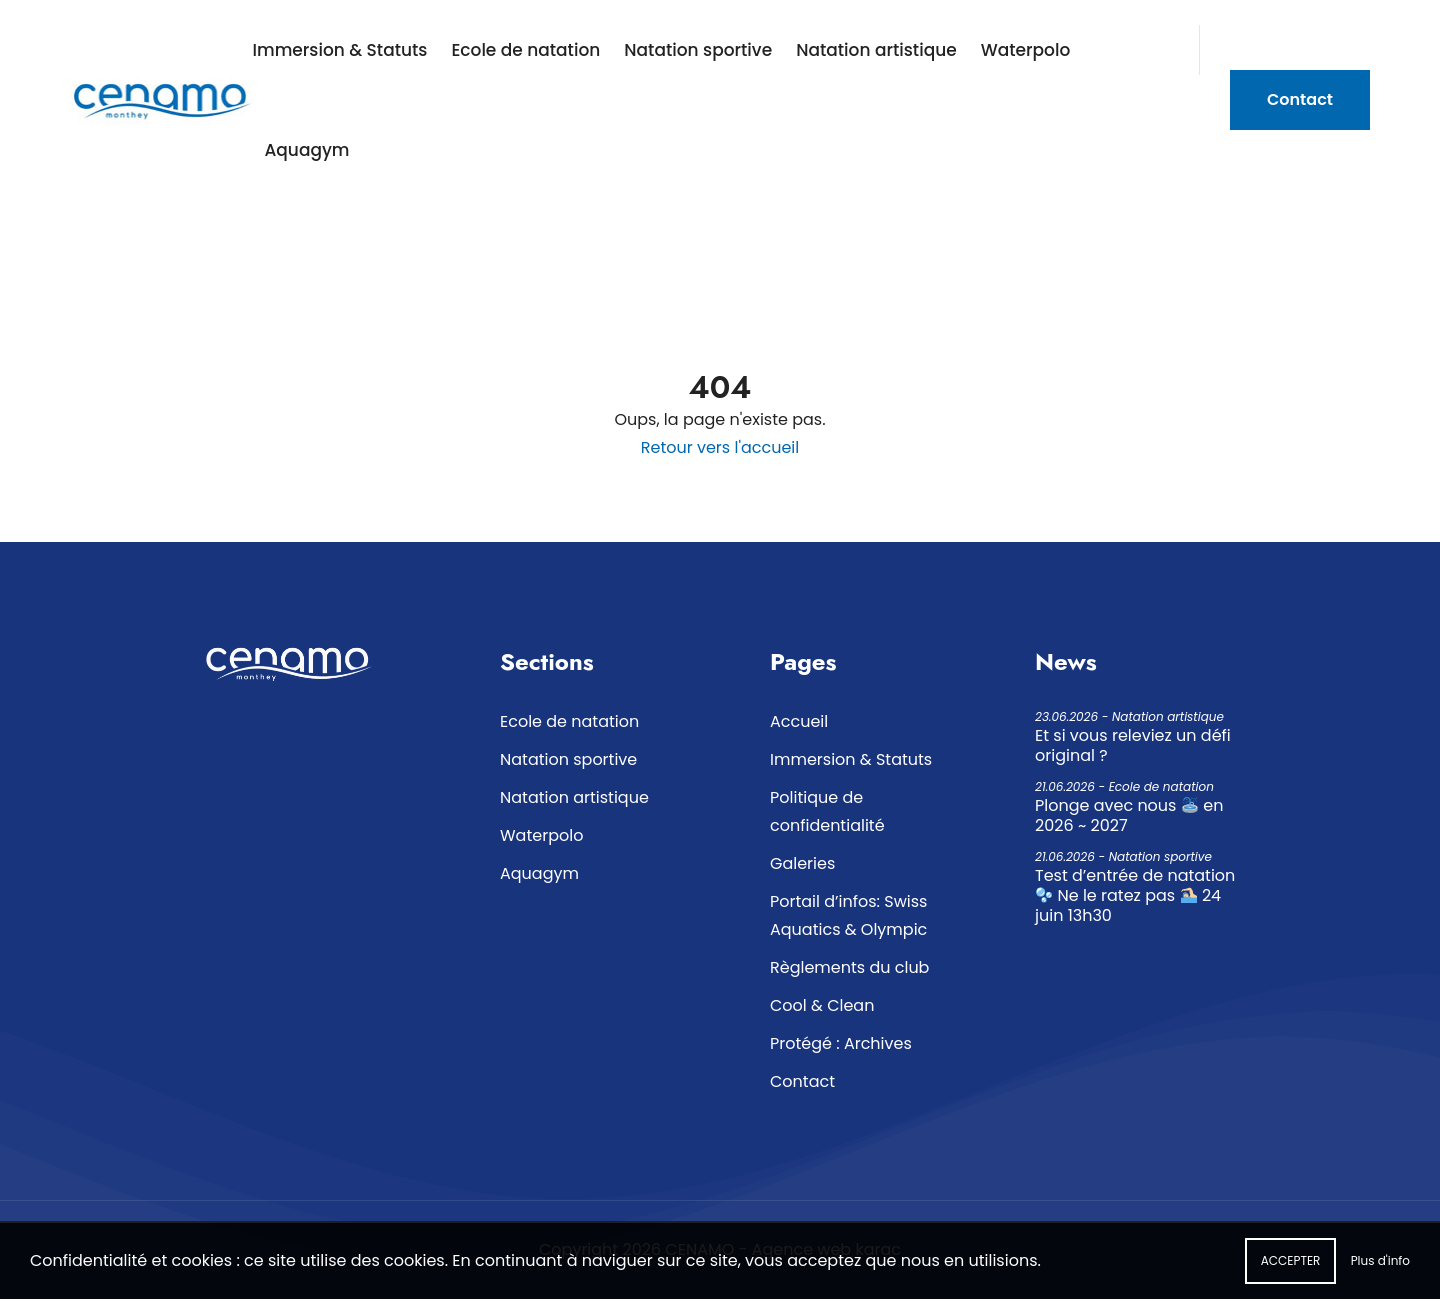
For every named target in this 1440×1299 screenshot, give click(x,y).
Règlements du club (849, 967)
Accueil (799, 721)
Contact (1300, 99)
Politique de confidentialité (827, 811)
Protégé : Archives (841, 1043)
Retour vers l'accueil (720, 447)
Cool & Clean (822, 1005)
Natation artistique (876, 50)
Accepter (1291, 1268)
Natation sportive (698, 50)
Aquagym (306, 150)
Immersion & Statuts (339, 50)
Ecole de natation (525, 50)
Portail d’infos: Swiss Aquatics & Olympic (848, 915)
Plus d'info (1380, 1268)
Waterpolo (1026, 50)
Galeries (802, 863)
